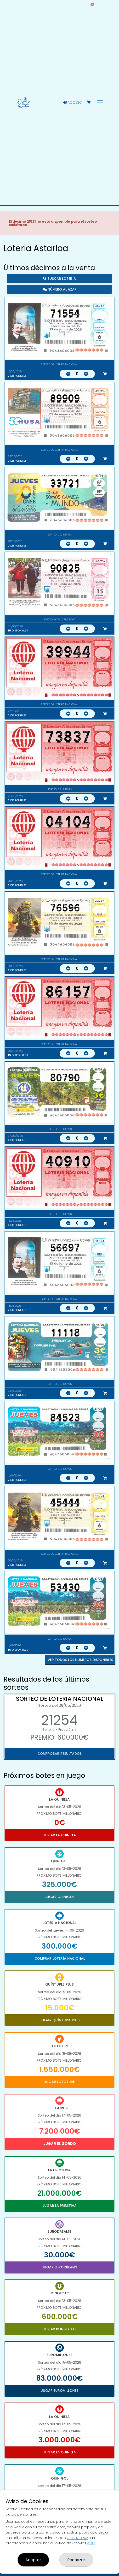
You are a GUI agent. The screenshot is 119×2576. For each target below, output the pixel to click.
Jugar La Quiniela (59, 1834)
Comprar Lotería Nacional (59, 1958)
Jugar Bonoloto (59, 2328)
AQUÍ (91, 2543)
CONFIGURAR (77, 2537)
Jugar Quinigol (59, 1896)
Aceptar (33, 2560)
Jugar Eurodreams (59, 2267)
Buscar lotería (59, 278)
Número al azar (59, 289)
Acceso (72, 102)
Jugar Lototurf (59, 2081)
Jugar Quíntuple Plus (59, 2020)
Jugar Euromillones (59, 2390)
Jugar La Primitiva (59, 2205)
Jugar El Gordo (59, 2143)
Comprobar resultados (59, 1753)
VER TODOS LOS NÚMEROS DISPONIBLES (80, 1659)
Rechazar (76, 2560)
